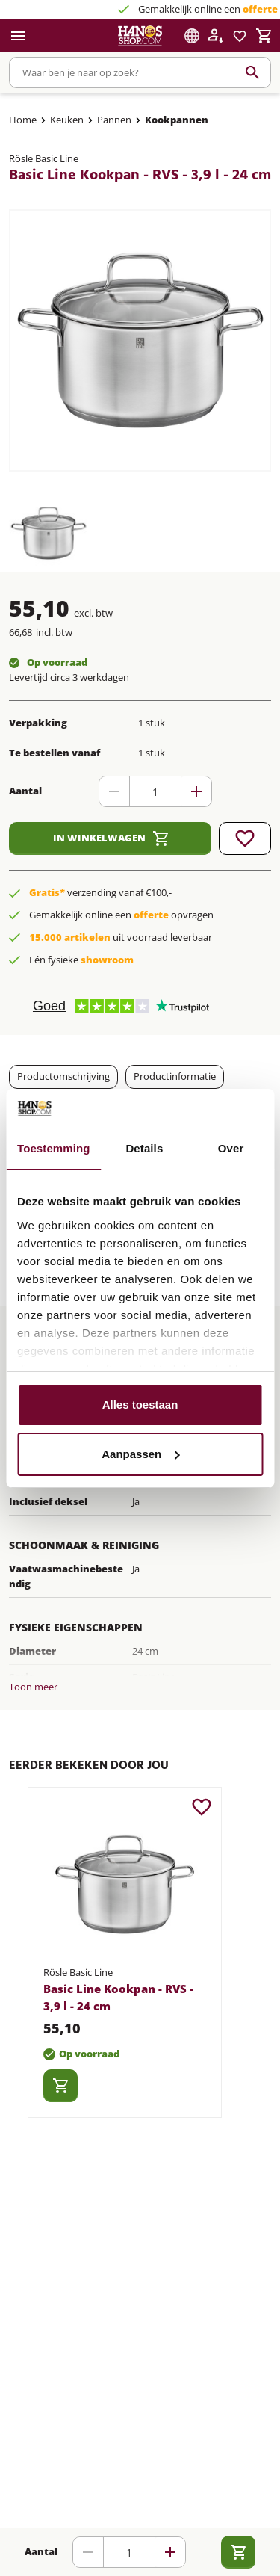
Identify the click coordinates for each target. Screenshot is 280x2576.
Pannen (114, 119)
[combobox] (140, 72)
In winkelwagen (110, 838)
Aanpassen (140, 1454)
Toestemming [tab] (53, 1148)
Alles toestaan (140, 1404)
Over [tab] (231, 1148)
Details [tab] (144, 1148)
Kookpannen (176, 119)
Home (23, 119)
